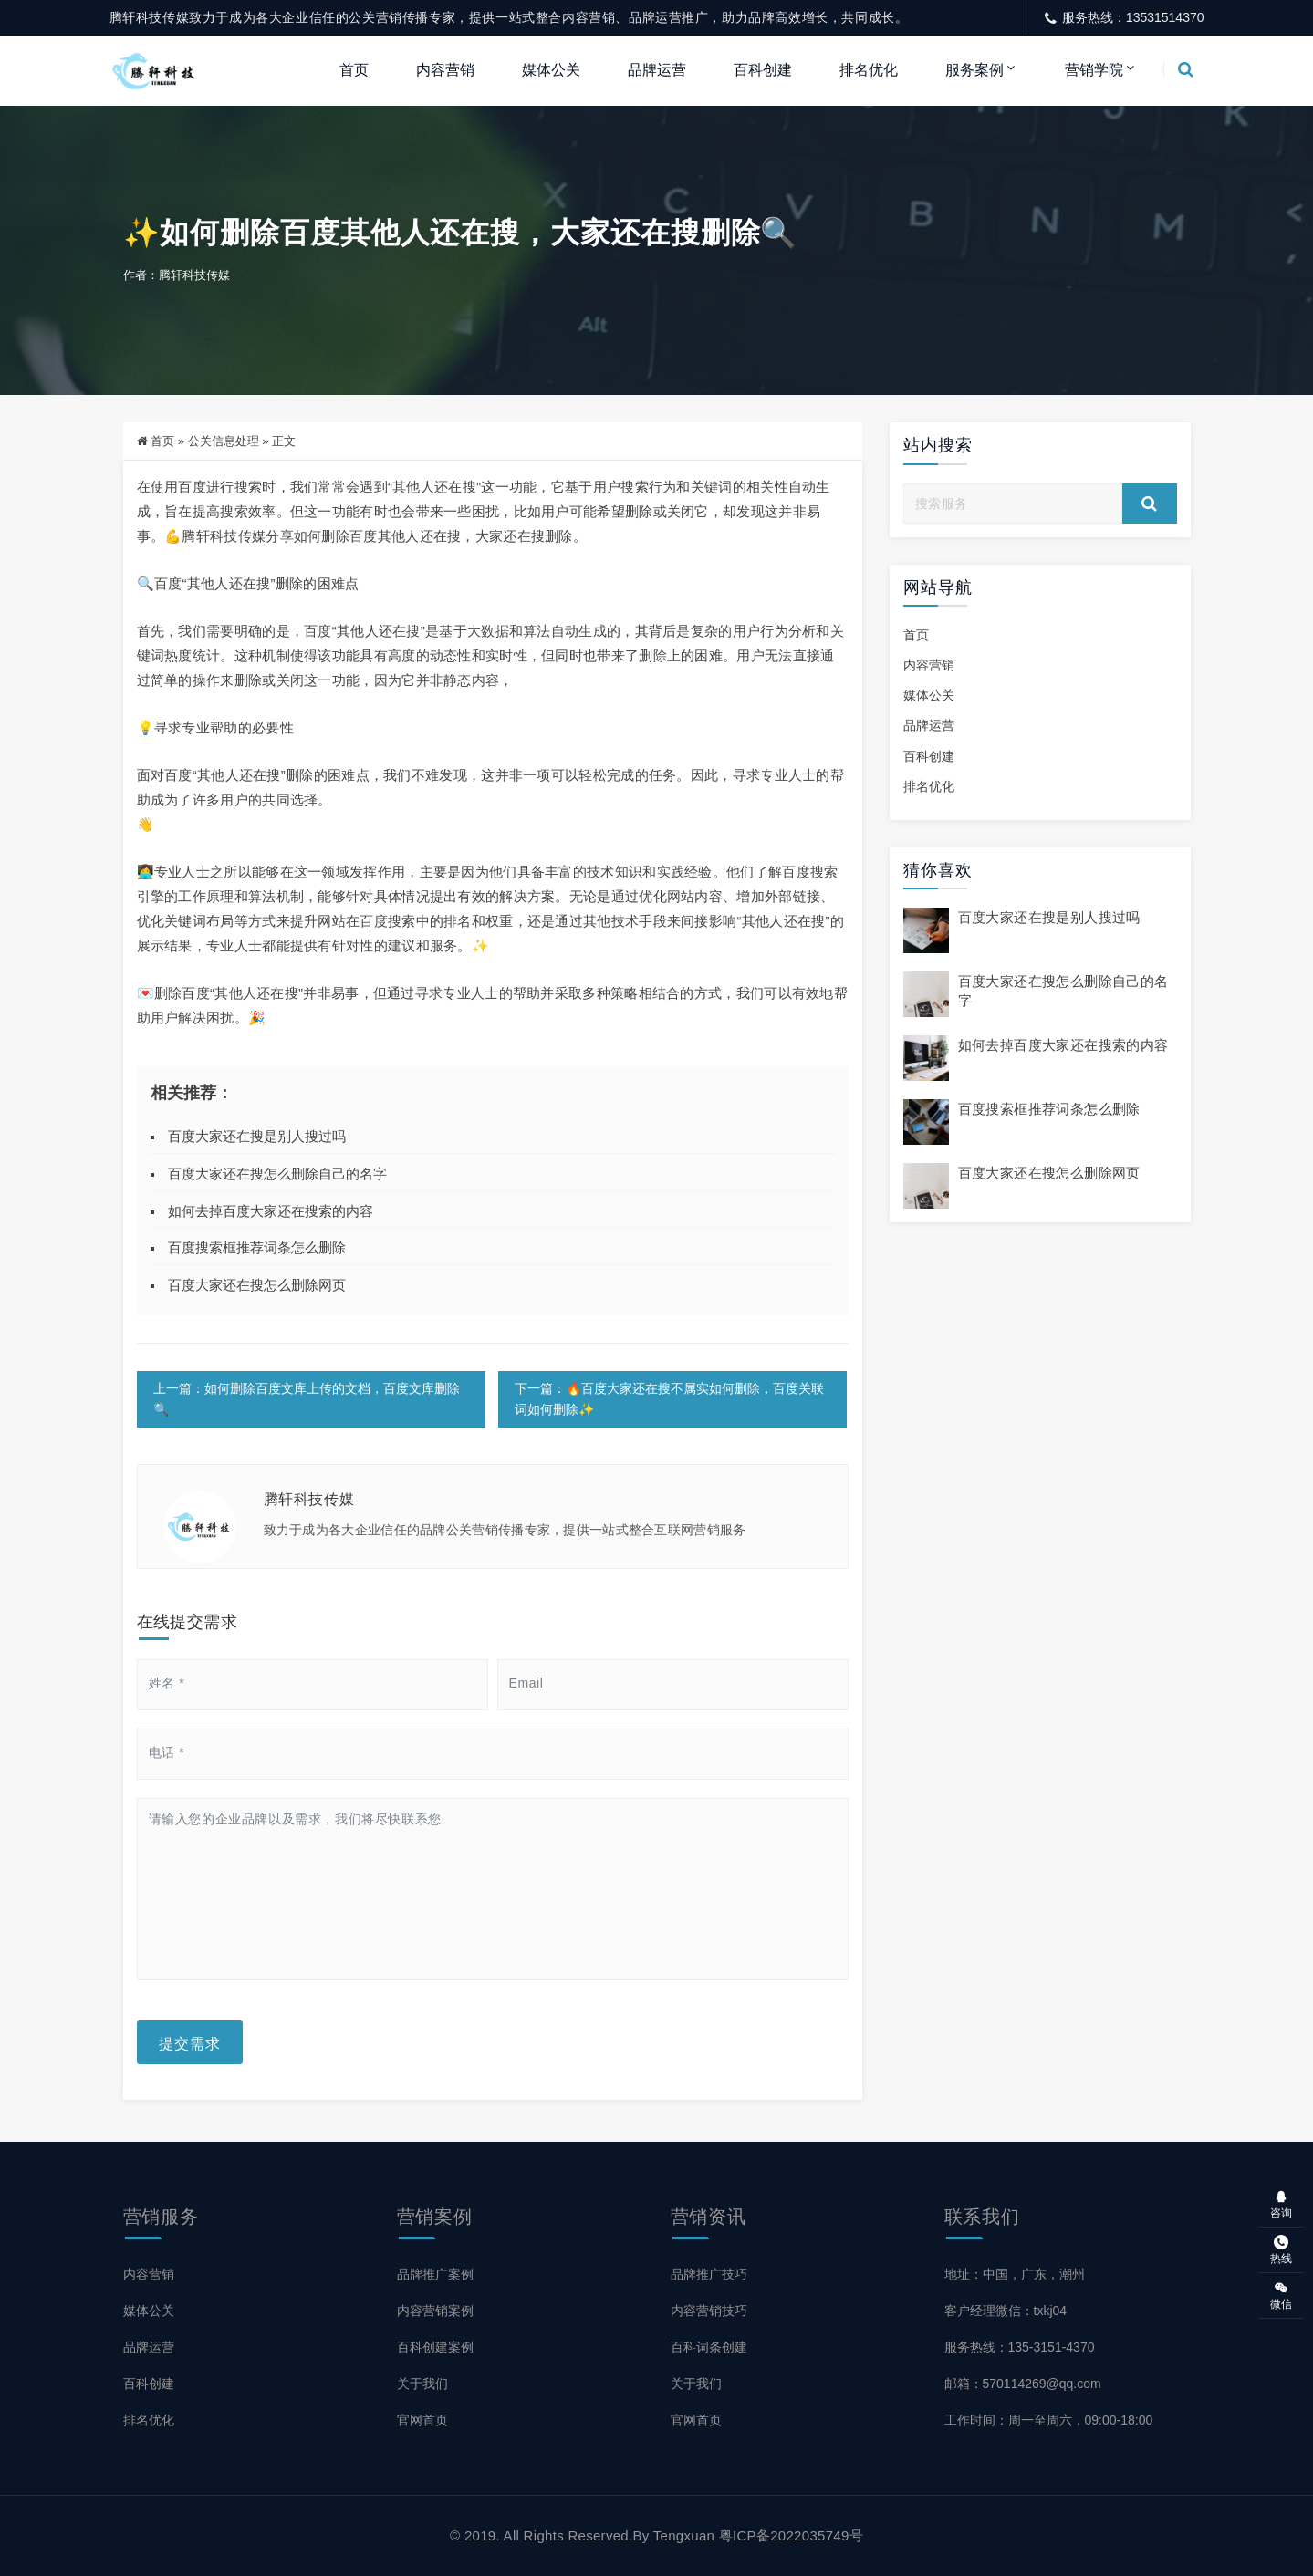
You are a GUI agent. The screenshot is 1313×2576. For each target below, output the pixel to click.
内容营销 (445, 70)
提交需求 (190, 2042)
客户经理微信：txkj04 (1006, 2310)
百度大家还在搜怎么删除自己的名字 (277, 1173)
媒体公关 (551, 70)
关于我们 (422, 2383)
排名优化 (868, 70)
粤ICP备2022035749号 (791, 2535)
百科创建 (763, 70)
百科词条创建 (709, 2347)
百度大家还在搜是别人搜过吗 (257, 1136)
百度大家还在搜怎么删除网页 (257, 1285)
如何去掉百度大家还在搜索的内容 (270, 1211)
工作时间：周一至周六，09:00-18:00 (1048, 2420)
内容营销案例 (435, 2310)
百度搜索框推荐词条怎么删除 (257, 1247)
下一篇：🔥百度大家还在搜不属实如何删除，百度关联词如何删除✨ (669, 1399)
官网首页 (422, 2420)
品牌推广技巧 (709, 2274)
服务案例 (974, 70)
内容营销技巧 (709, 2310)
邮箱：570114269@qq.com (1022, 2383)
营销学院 (1094, 70)
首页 (354, 70)
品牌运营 (657, 70)
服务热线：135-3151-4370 (1019, 2347)
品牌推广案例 (435, 2274)
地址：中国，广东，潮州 (1014, 2274)
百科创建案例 (435, 2347)
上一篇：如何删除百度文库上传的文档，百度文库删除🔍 (306, 1399)
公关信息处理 (223, 441)
